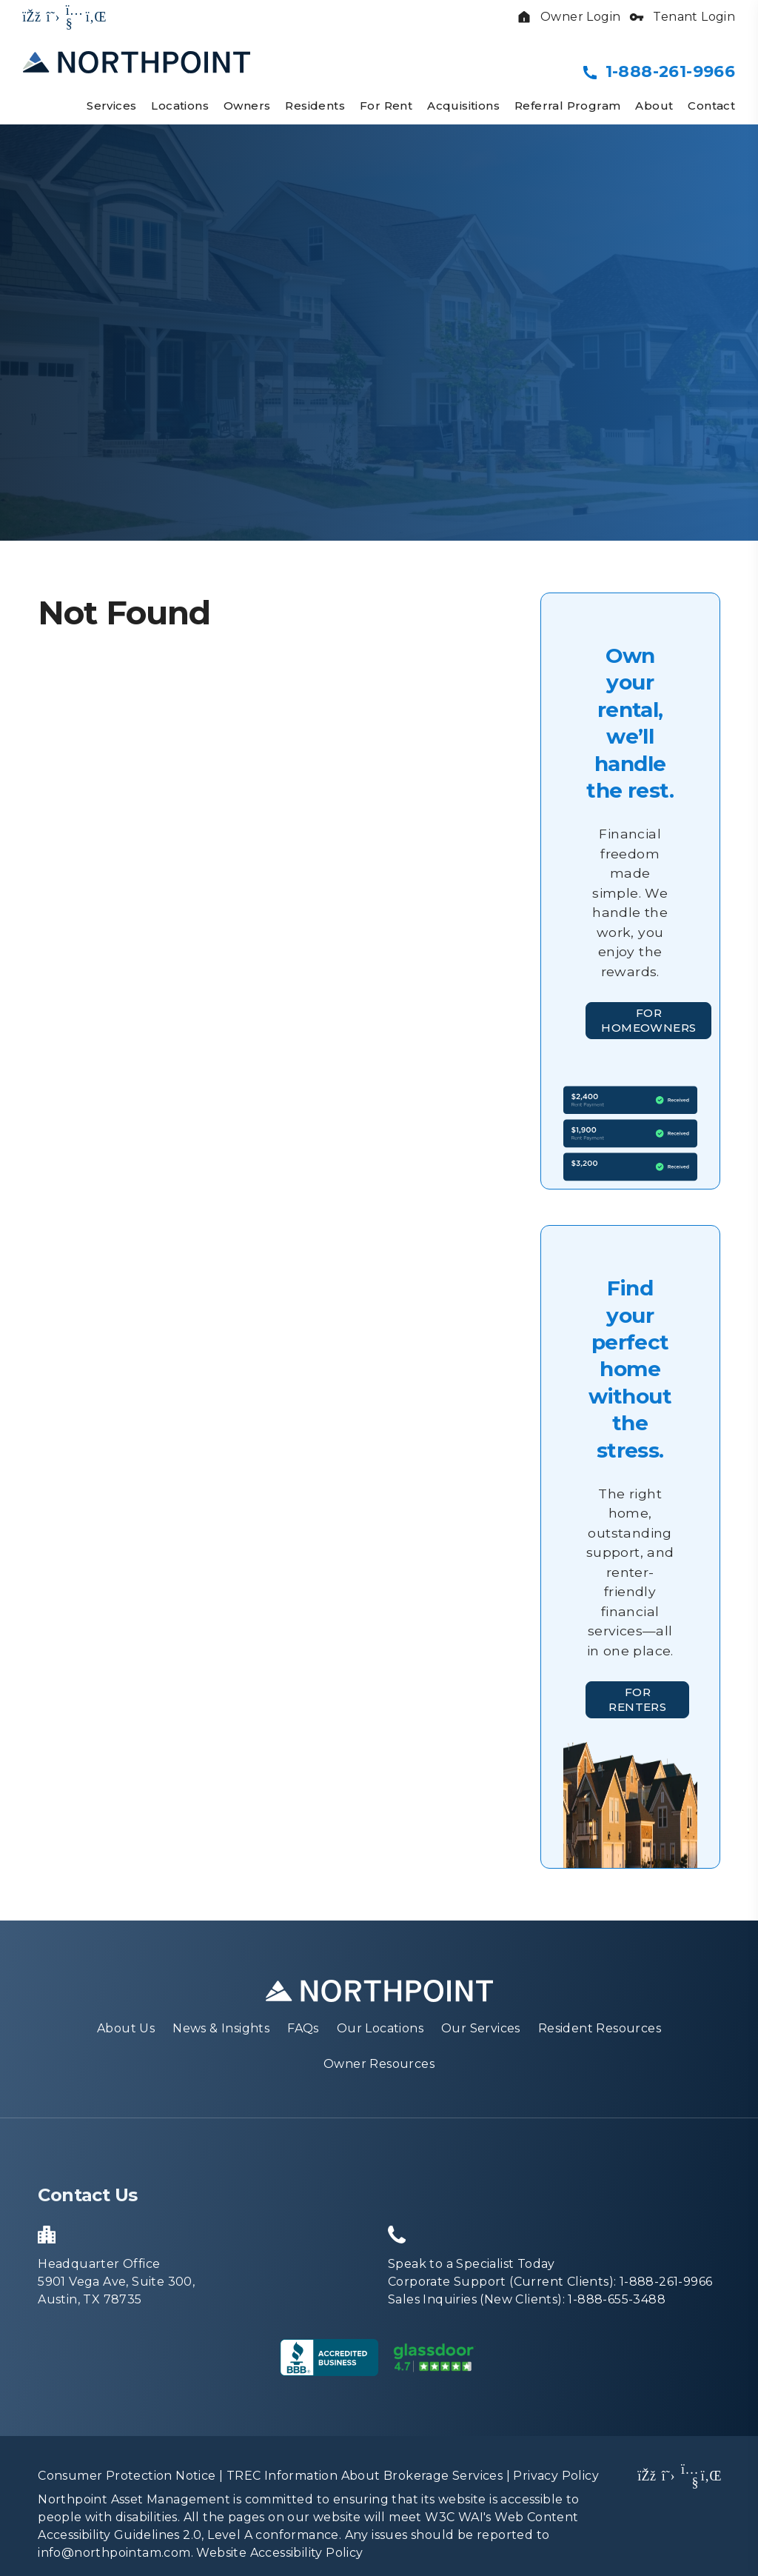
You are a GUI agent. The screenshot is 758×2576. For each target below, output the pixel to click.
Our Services (480, 2035)
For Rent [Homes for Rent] (386, 106)
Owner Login (568, 17)
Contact (711, 106)
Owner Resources (379, 2070)
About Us (126, 2035)
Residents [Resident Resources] (315, 106)
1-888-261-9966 (670, 71)
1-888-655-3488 (616, 2306)
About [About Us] (654, 106)
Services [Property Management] (111, 106)
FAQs (303, 2035)
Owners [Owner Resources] (247, 106)
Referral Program (567, 106)
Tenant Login (682, 17)
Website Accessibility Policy (279, 2559)
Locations (180, 106)
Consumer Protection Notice (126, 2482)
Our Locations (380, 2035)
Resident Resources (599, 2035)
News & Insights (220, 2035)
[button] (32, 17)
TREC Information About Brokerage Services (365, 2482)
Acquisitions (463, 106)
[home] (136, 61)
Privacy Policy (556, 2482)
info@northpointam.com (114, 2559)
